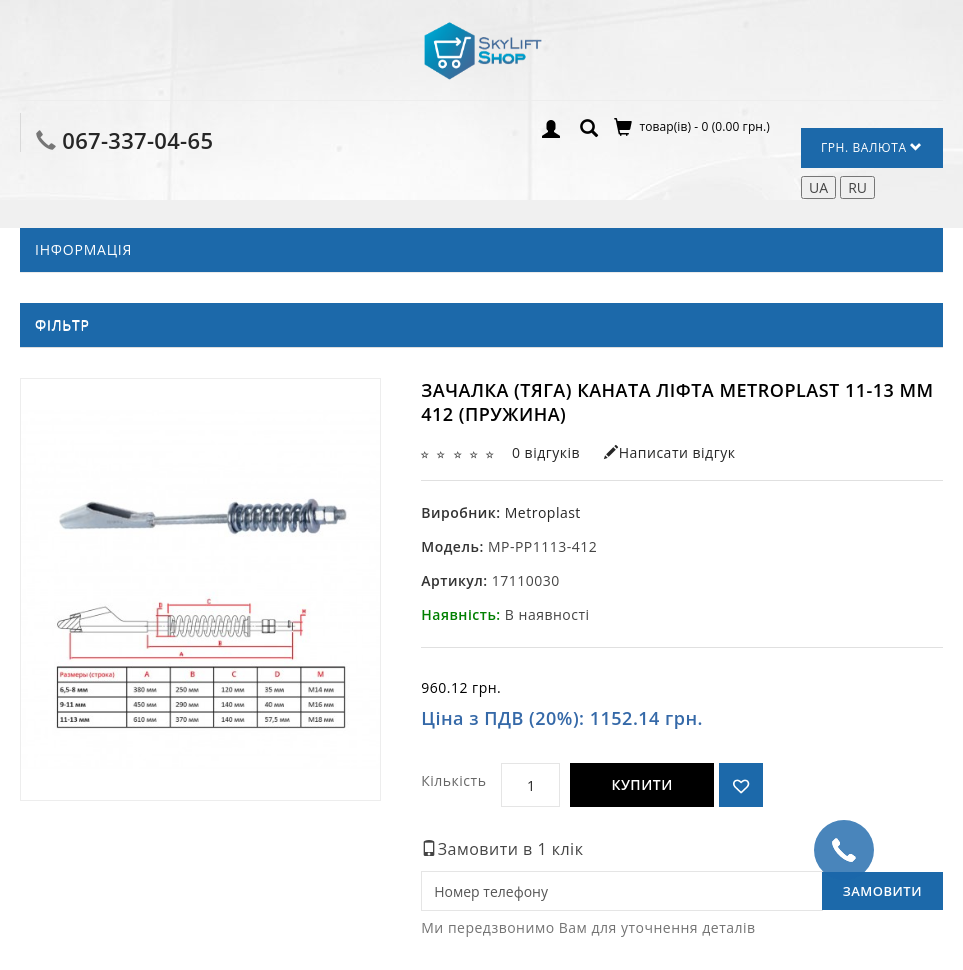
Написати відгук (669, 452)
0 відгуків (546, 452)
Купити (641, 784)
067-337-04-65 (137, 140)
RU (857, 187)
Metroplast (543, 512)
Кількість (453, 780)
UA (818, 187)
